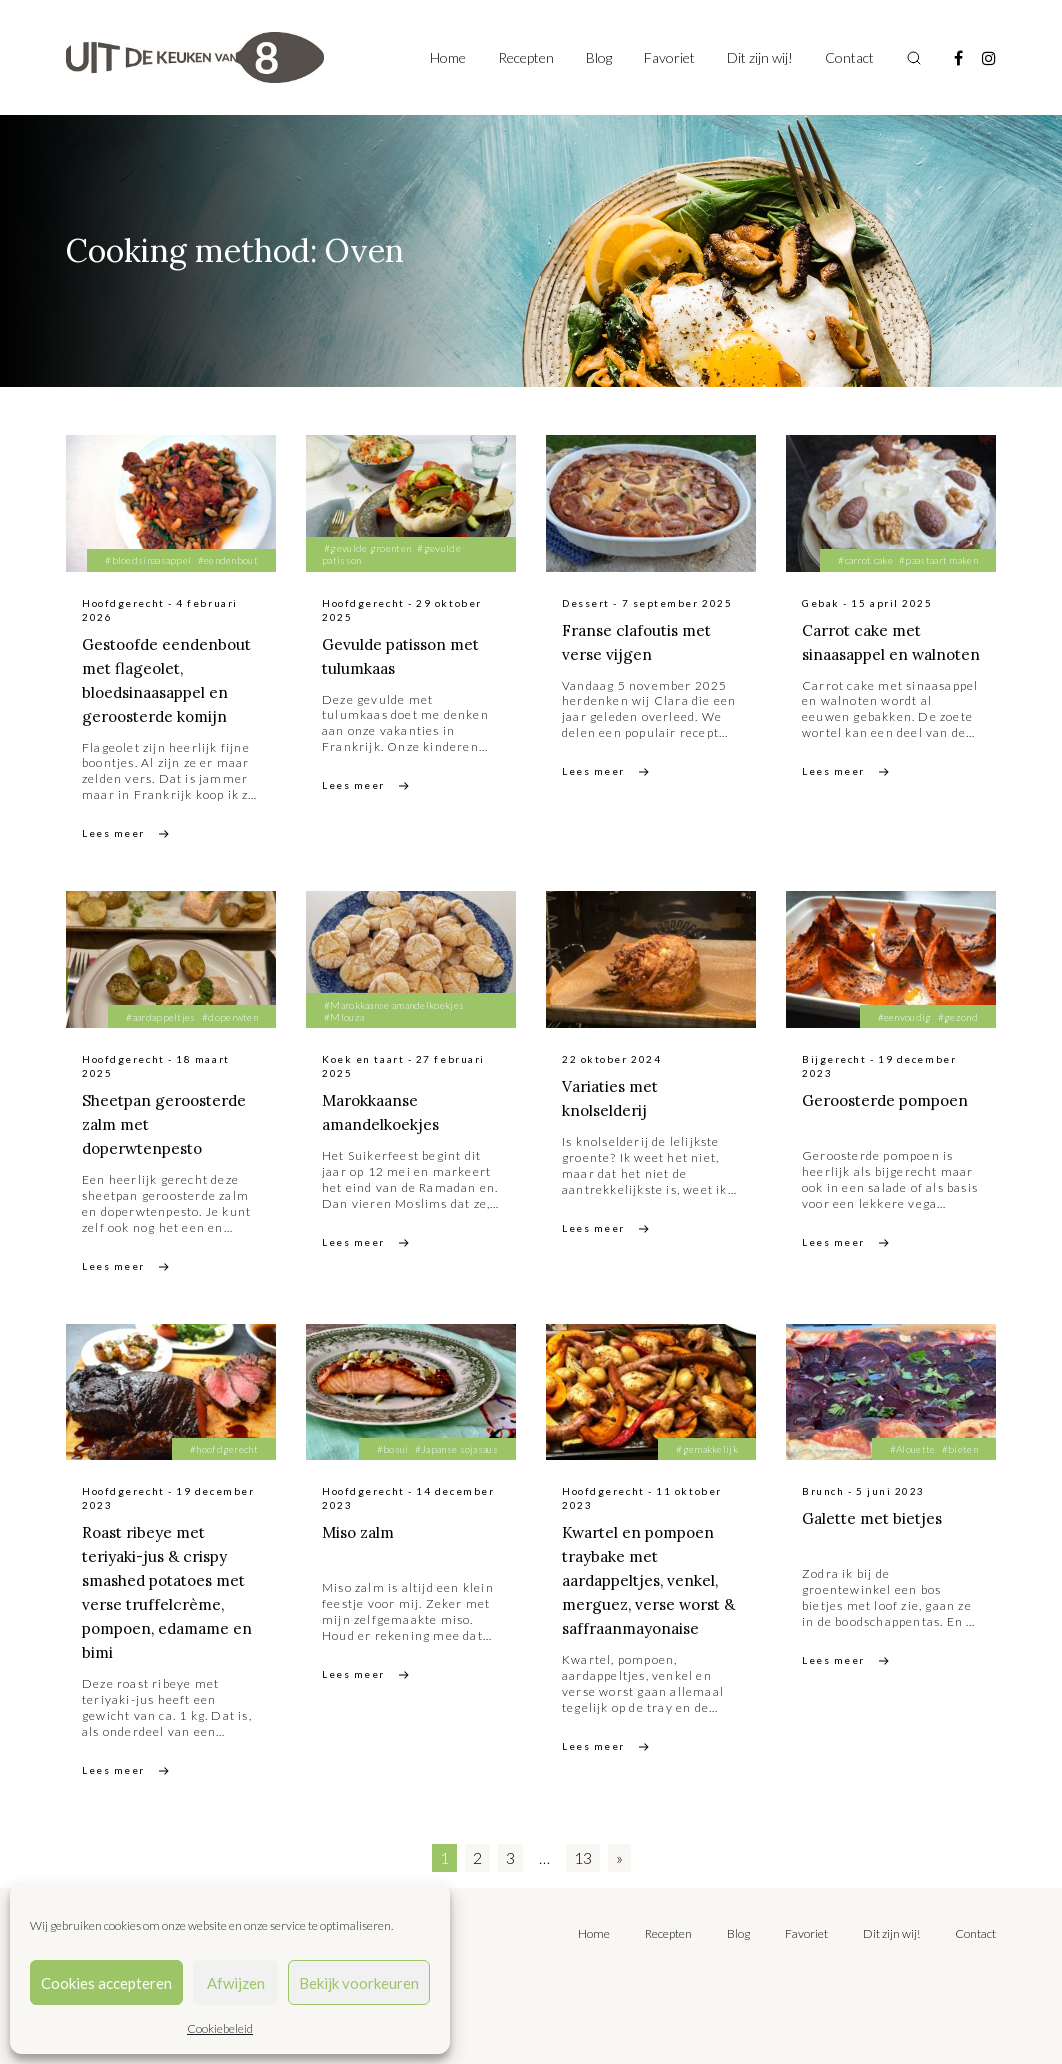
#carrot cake (865, 560)
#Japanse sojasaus (456, 1449)
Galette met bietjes (875, 1518)
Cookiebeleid (220, 2028)
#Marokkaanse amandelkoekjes (394, 1005)
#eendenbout (228, 560)
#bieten (960, 1449)
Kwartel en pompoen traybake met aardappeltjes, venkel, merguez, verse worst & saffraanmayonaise (646, 1580)
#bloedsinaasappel (148, 560)
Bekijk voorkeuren (359, 1983)
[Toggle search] (914, 58)
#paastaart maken (938, 560)
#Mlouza (344, 1017)
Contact (849, 57)
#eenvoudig (905, 1017)
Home (448, 57)
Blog (599, 57)
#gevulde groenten (367, 548)
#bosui (393, 1449)
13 (583, 1857)
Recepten (526, 57)
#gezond (958, 1017)
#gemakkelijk (707, 1449)
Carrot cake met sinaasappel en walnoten (865, 654)
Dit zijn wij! (760, 57)
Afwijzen (236, 1983)
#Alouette (913, 1449)
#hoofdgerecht (224, 1449)
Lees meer (113, 833)
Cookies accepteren (106, 1983)
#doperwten (230, 1017)
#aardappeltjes (160, 1017)
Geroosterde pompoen (891, 1100)
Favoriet (669, 57)
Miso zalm (361, 1532)
